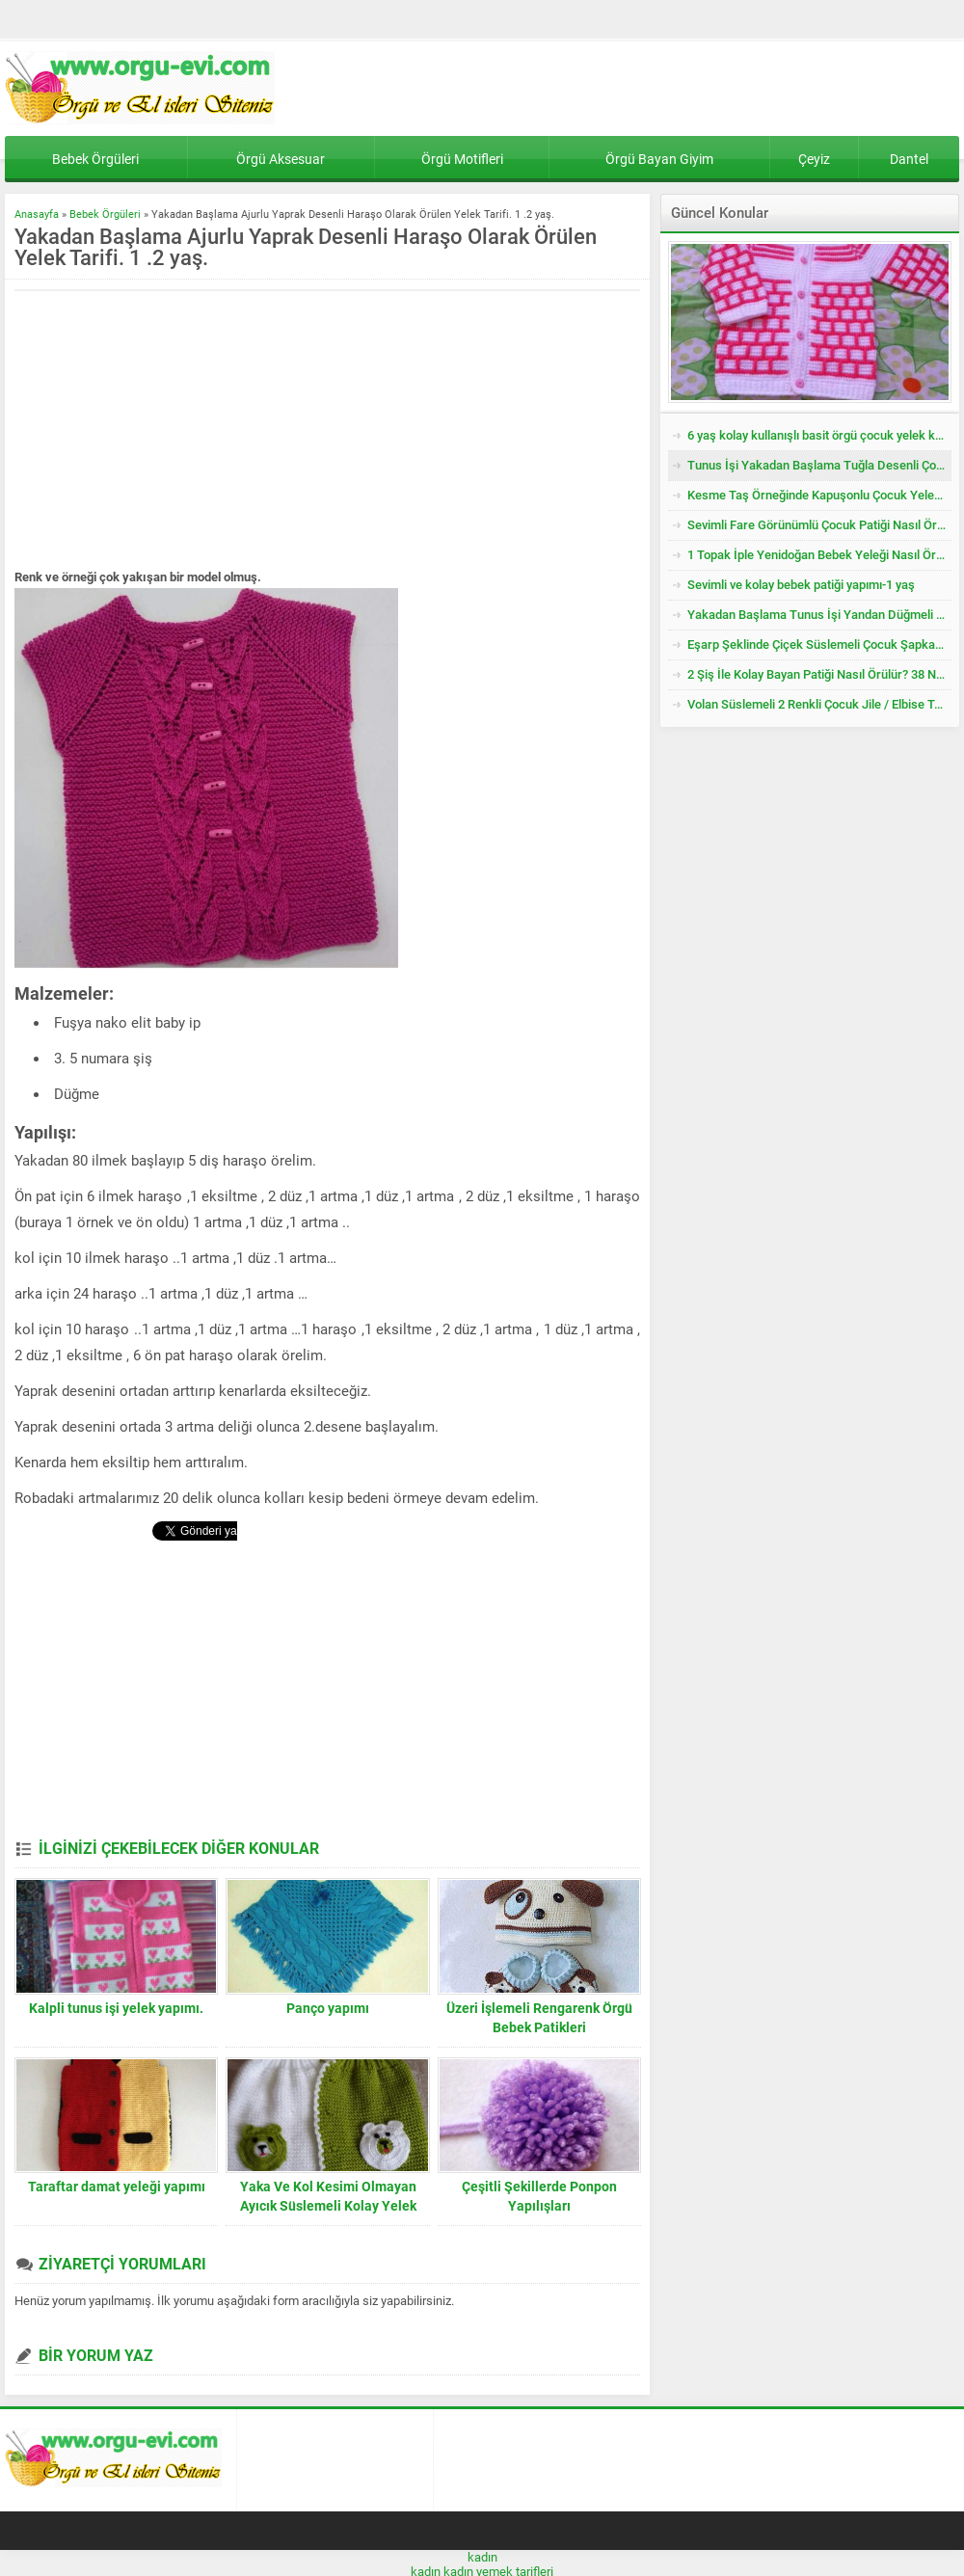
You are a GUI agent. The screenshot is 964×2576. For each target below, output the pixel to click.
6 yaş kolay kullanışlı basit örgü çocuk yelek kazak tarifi (819, 435)
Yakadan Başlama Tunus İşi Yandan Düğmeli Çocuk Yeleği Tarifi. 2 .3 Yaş (819, 614)
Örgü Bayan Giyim (659, 159)
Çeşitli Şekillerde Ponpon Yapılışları (539, 2196)
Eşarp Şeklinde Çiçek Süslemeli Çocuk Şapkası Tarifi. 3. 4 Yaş (819, 644)
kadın (482, 2557)
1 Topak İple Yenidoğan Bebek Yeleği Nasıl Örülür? (819, 555)
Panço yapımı (327, 2008)
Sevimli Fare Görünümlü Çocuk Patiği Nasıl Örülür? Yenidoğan (819, 525)
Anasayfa (36, 214)
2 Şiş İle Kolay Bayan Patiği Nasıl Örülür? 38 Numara (819, 674)
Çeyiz (814, 159)
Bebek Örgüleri (95, 159)
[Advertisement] (176, 431)
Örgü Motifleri (462, 159)
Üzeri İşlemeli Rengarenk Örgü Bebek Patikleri (539, 2017)
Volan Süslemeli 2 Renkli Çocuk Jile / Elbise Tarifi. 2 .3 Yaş (819, 704)
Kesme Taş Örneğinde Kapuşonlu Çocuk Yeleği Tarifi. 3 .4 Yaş (819, 495)
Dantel (909, 159)
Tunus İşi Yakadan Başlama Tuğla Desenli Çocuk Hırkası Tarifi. (819, 465)
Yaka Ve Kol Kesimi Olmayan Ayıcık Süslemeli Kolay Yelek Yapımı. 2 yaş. (328, 2206)
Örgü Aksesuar (280, 159)
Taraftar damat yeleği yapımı (116, 2186)
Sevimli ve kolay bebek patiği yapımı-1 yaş (801, 584)
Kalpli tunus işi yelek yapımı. (116, 2008)
